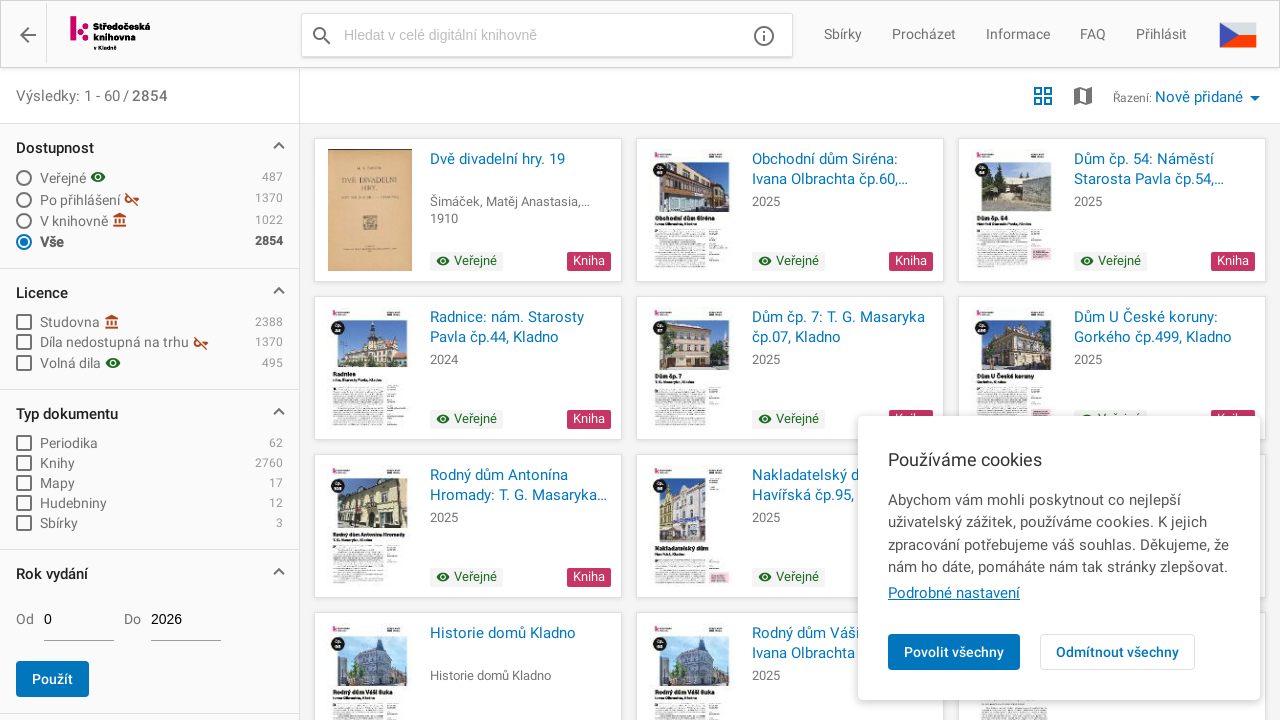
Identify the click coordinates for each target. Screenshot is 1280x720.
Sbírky (843, 34)
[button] (1238, 34)
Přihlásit (1161, 34)
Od (25, 619)
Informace (1018, 34)
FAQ (1093, 34)
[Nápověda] (764, 35)
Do (132, 619)
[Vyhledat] (322, 35)
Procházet (924, 34)
